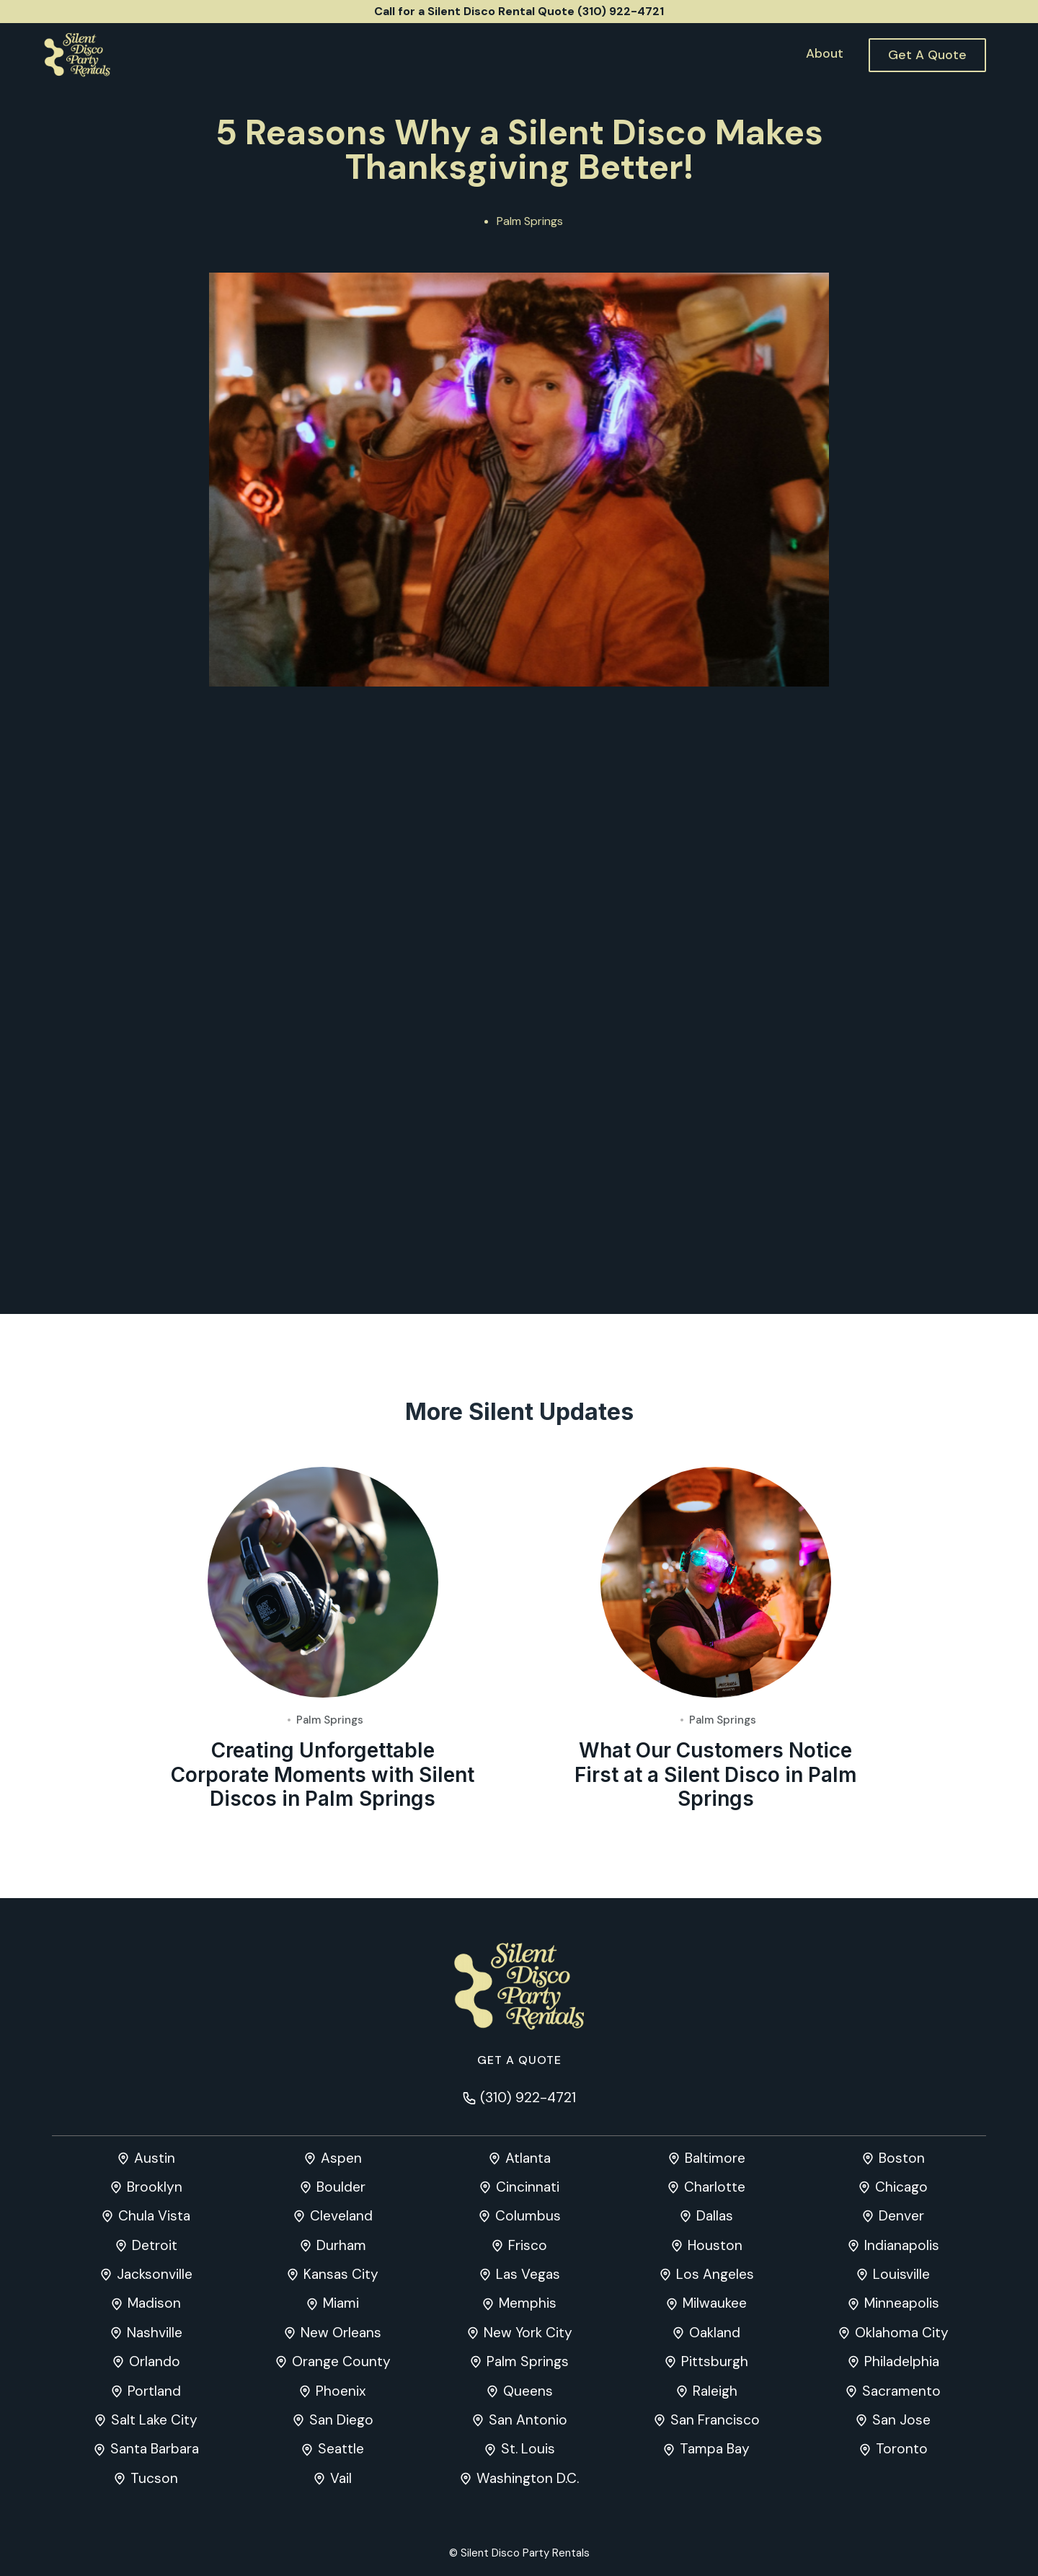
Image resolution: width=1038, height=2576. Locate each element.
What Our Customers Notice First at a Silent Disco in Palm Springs (716, 1843)
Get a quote (519, 2060)
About (824, 53)
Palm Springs (530, 221)
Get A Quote (927, 55)
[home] (77, 55)
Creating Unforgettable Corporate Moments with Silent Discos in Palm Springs (322, 1843)
